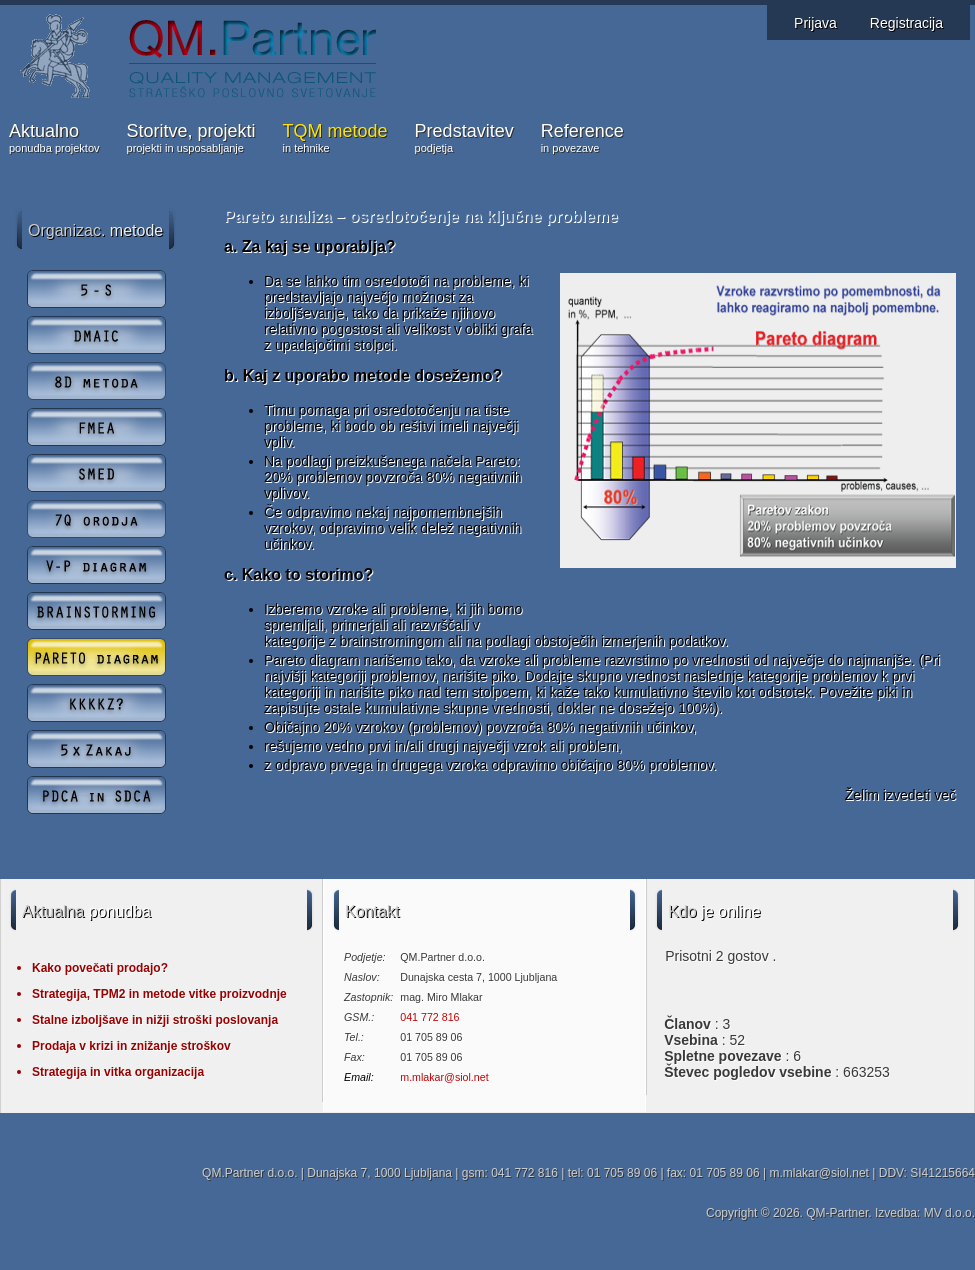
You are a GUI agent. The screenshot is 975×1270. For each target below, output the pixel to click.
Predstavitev (464, 139)
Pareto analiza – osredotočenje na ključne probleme (421, 216)
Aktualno (54, 139)
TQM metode (335, 139)
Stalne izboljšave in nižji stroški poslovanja (155, 1020)
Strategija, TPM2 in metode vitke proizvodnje (159, 994)
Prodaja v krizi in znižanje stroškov (131, 1046)
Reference (582, 139)
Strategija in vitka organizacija (118, 1072)
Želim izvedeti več (900, 795)
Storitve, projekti (191, 139)
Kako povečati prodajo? (100, 968)
